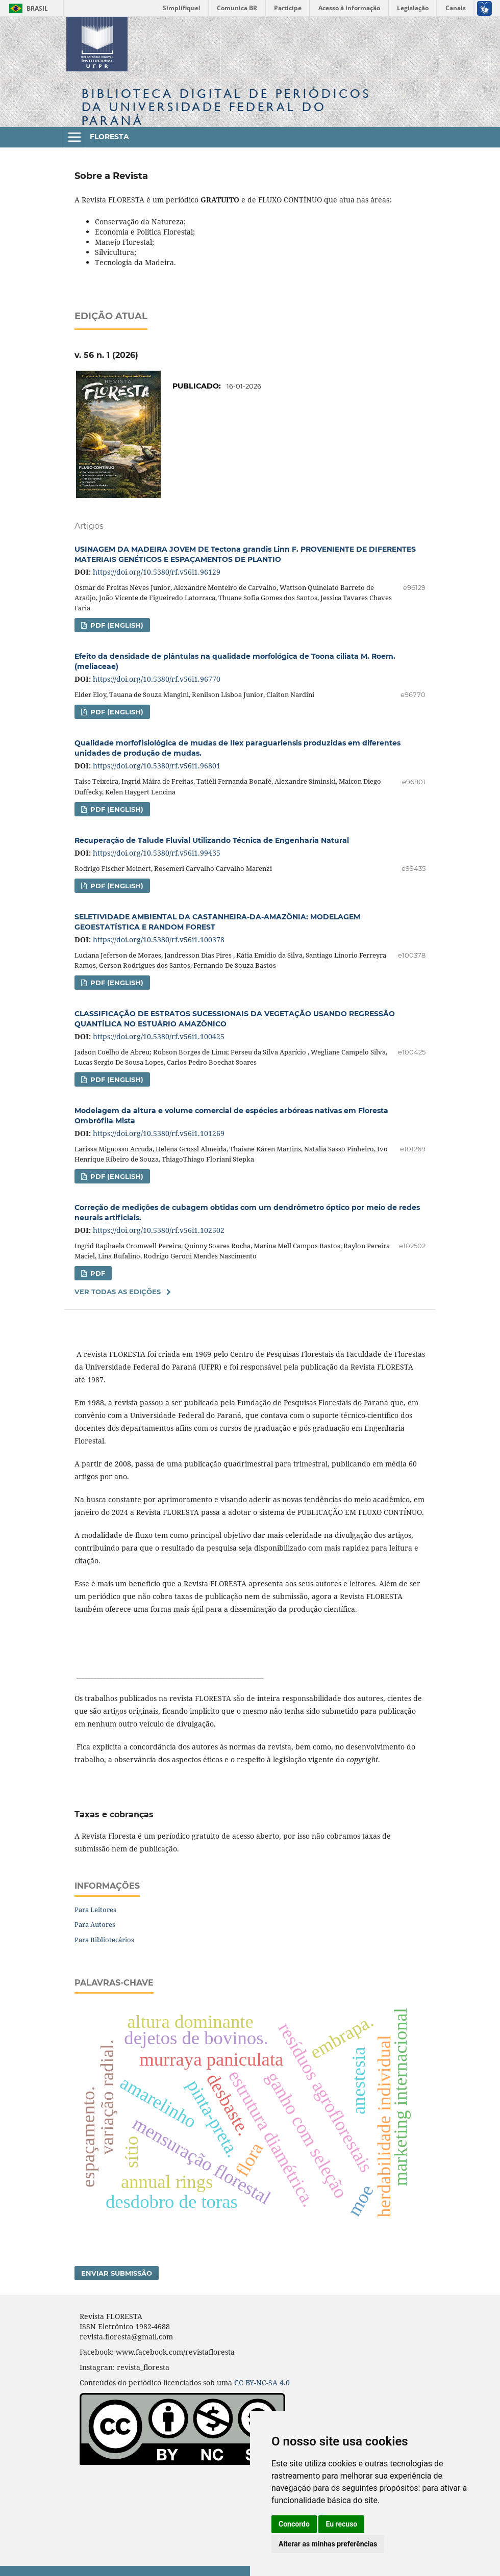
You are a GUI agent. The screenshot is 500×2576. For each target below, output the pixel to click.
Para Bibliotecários (104, 1939)
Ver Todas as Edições (117, 1291)
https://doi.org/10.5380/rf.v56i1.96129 (156, 572)
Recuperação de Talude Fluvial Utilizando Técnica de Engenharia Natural (211, 840)
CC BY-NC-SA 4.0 (262, 2382)
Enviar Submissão (116, 2273)
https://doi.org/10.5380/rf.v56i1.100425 (158, 1036)
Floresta (109, 136)
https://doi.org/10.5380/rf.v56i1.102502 (158, 1230)
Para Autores (94, 1924)
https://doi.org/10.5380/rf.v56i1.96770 (156, 679)
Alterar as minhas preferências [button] (328, 2544)
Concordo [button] (294, 2524)
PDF (96, 1273)
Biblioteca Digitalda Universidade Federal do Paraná (226, 107)
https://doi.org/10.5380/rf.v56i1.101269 (158, 1133)
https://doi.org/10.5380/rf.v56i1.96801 (156, 765)
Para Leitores (95, 1909)
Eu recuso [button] (341, 2524)
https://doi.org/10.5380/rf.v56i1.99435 (156, 853)
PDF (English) (115, 625)
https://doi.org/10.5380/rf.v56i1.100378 (158, 939)
